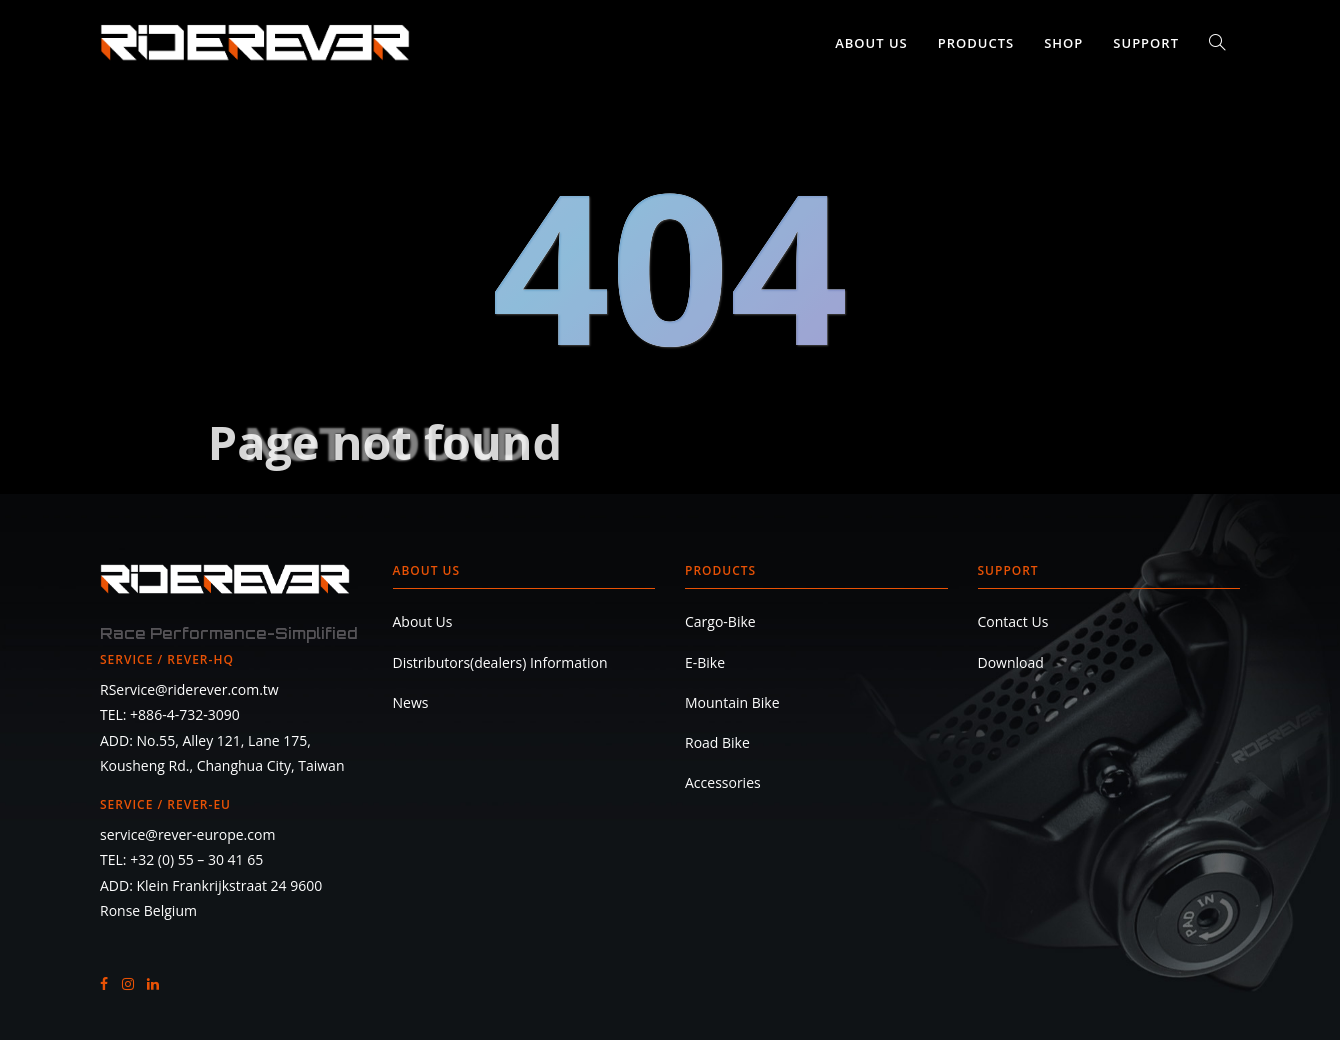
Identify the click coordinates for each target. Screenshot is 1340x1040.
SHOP (1063, 43)
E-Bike (705, 662)
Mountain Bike (732, 702)
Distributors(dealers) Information (500, 662)
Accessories (723, 782)
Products (976, 43)
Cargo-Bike (720, 621)
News (411, 702)
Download (1011, 662)
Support (1146, 43)
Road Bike (717, 742)
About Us (871, 43)
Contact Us (1013, 621)
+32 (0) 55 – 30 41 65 (196, 859)
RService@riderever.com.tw (189, 689)
